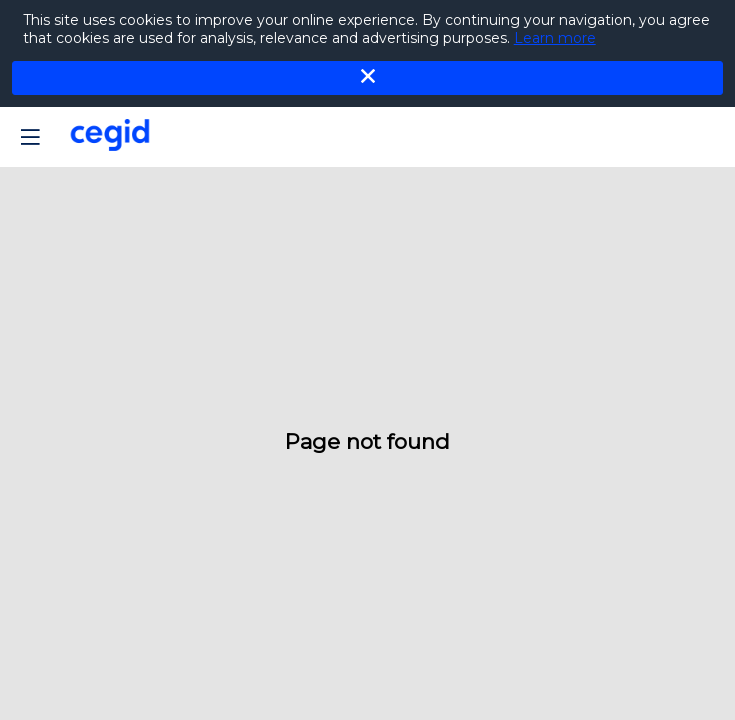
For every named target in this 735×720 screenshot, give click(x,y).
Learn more (555, 38)
